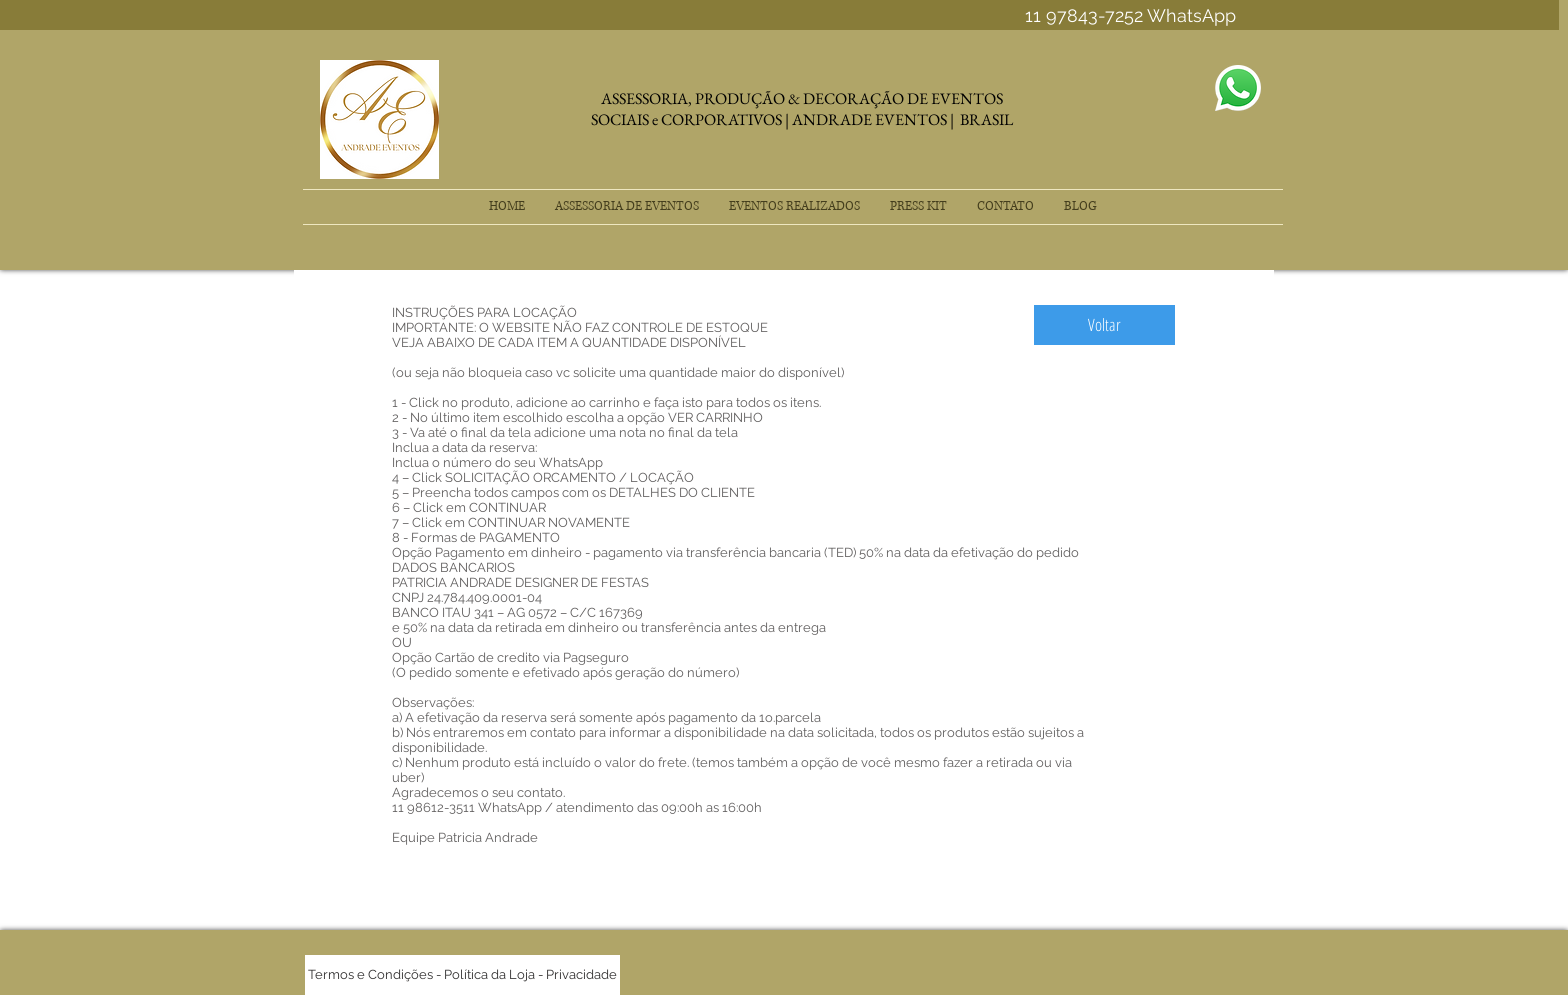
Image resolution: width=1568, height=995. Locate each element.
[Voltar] (1104, 325)
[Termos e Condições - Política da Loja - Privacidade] (462, 975)
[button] (627, 207)
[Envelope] (1238, 88)
